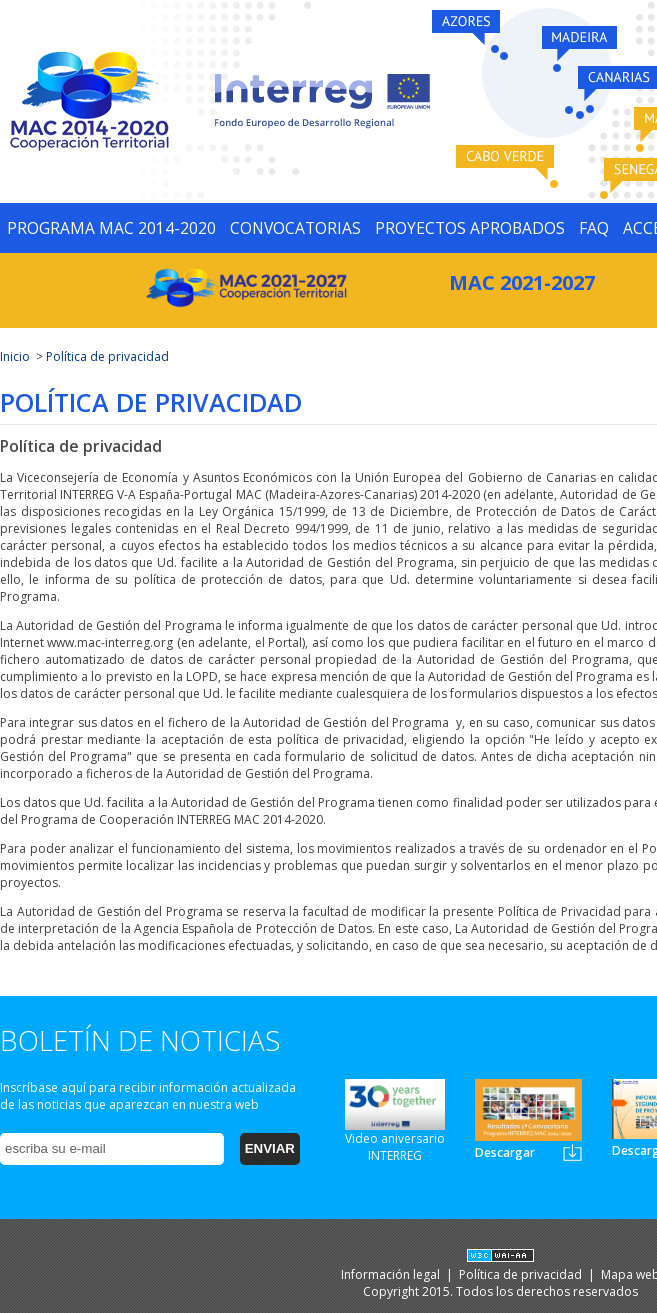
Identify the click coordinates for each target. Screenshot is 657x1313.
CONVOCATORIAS (295, 228)
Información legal (392, 1274)
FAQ (594, 228)
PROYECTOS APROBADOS (470, 228)
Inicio (15, 356)
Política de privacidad (107, 356)
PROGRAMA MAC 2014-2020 (111, 228)
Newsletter (572, 1152)
